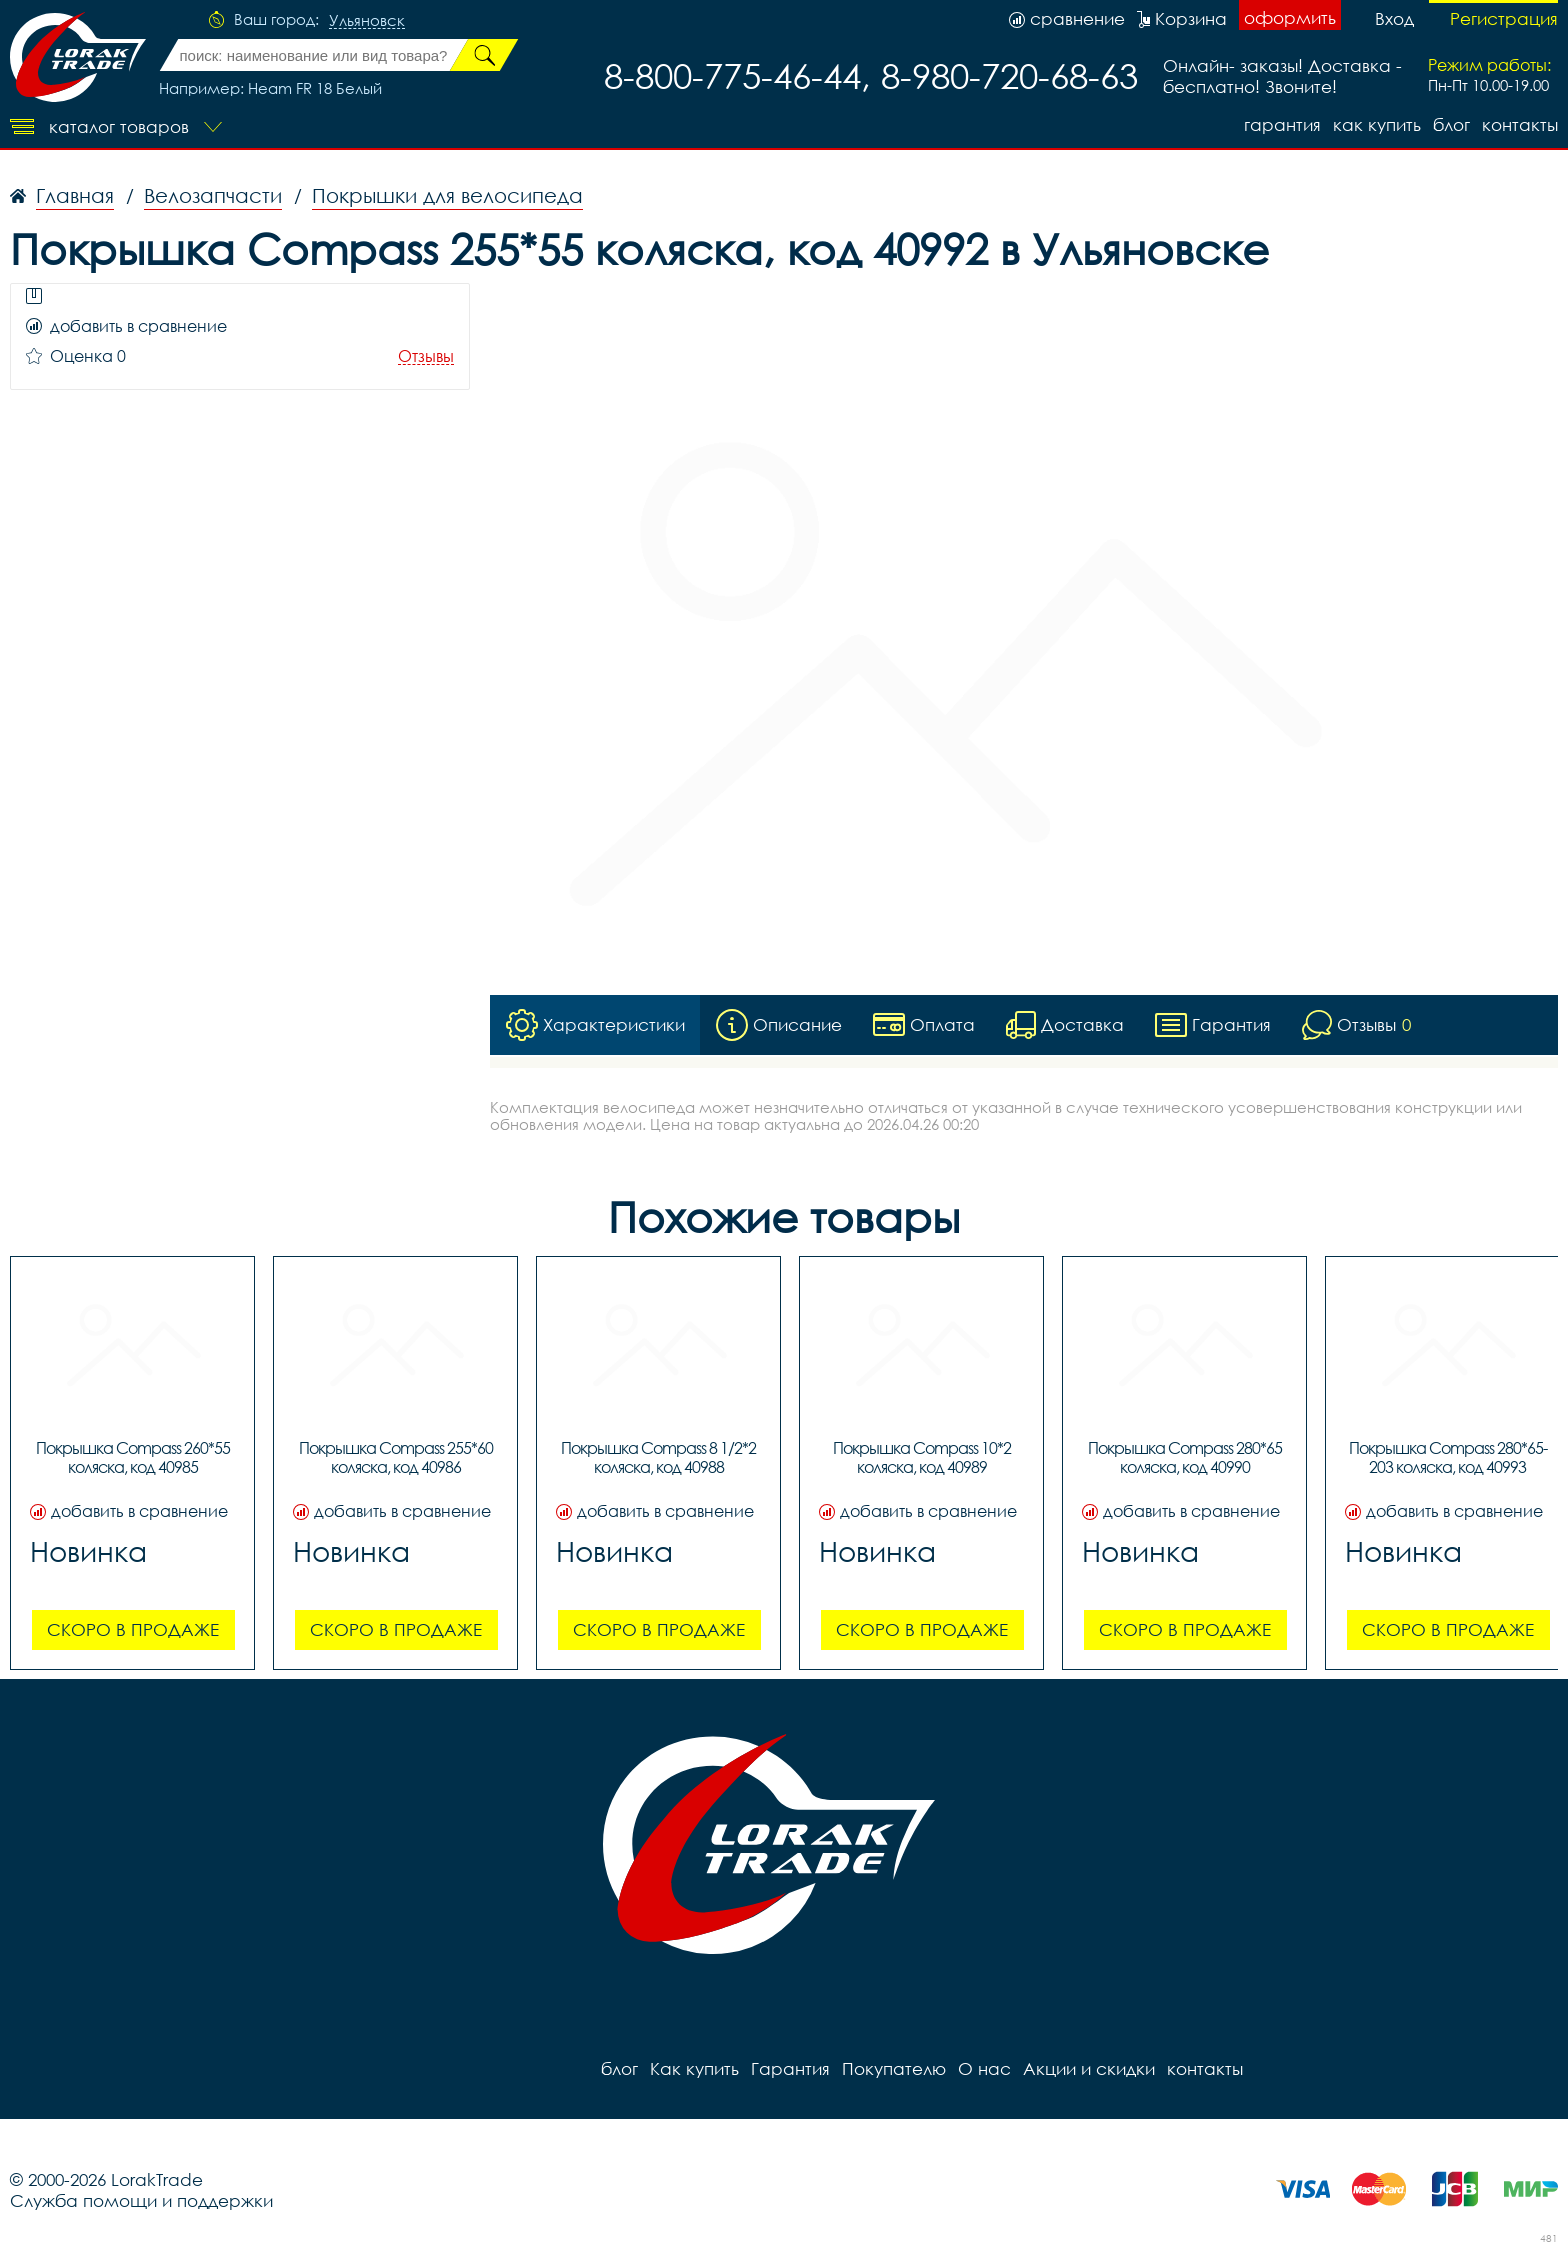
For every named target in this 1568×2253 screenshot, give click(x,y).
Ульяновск (367, 21)
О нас (984, 2068)
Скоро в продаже (133, 1629)
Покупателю (894, 2068)
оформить (1290, 17)
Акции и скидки (1089, 2068)
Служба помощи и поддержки (141, 2200)
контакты (1520, 124)
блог (1451, 124)
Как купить (1377, 124)
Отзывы (426, 356)
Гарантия (1282, 124)
